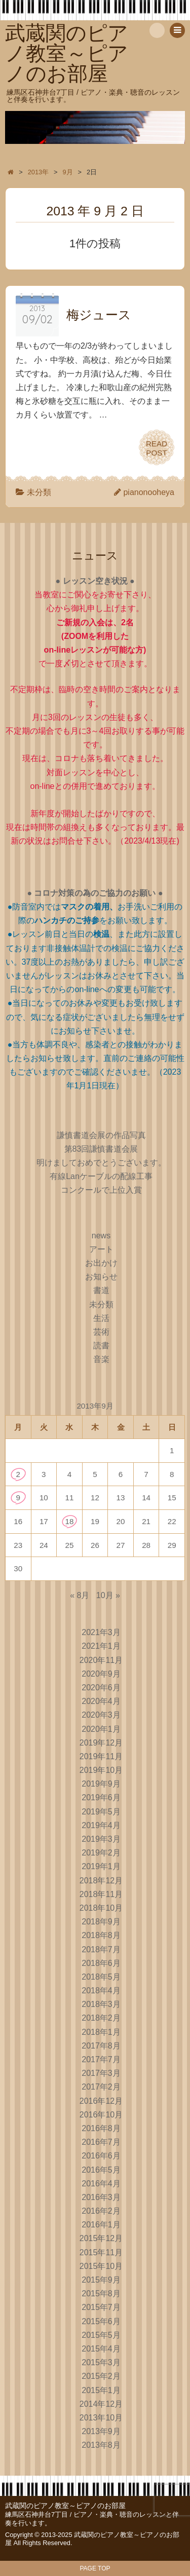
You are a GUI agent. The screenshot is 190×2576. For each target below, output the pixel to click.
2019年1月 (101, 1866)
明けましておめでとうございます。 (101, 1162)
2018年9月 (101, 1921)
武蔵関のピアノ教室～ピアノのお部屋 (65, 2506)
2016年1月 (101, 2224)
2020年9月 (101, 1674)
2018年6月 (101, 1963)
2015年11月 (101, 2252)
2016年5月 (101, 2170)
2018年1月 (101, 2032)
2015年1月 (101, 2390)
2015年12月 (101, 2238)
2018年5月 (101, 1977)
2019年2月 (101, 1852)
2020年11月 (101, 1660)
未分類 (39, 492)
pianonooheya (148, 492)
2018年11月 (101, 1894)
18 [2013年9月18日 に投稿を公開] (69, 1521)
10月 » (108, 1595)
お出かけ (101, 1263)
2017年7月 (101, 2059)
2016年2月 (101, 2211)
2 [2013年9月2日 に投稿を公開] (18, 1474)
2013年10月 (101, 2417)
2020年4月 (101, 1701)
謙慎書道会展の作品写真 (101, 1135)
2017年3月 (101, 2073)
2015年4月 (101, 2348)
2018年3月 (101, 2004)
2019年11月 (101, 1756)
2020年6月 (101, 1687)
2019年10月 (101, 1770)
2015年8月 (101, 2293)
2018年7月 (101, 1949)
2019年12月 (101, 1742)
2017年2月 (101, 2086)
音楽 (101, 1359)
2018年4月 (101, 1990)
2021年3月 (101, 1632)
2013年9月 (101, 2431)
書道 (101, 1290)
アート (101, 1249)
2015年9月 (101, 2280)
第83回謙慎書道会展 (101, 1149)
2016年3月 (101, 2197)
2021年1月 (101, 1646)
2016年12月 (101, 2101)
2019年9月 (101, 1783)
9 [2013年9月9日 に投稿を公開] (18, 1497)
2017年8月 (101, 2045)
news (101, 1235)
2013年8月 (101, 2445)
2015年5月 (101, 2335)
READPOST (156, 447)
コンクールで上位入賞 (101, 1190)
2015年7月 (101, 2307)
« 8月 (79, 1595)
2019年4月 (101, 1825)
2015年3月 (101, 2362)
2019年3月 (101, 1839)
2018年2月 (101, 2018)
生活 (101, 1318)
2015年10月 (101, 2266)
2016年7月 (101, 2142)
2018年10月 (101, 1908)
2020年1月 (101, 1729)
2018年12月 (101, 1880)
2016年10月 (101, 2114)
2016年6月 (101, 2155)
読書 (101, 1345)
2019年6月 (101, 1797)
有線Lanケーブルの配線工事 (101, 1176)
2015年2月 (101, 2376)
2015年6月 (101, 2321)
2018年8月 (101, 1935)
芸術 (101, 1332)
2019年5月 (101, 1811)
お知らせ (101, 1276)
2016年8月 (101, 2128)
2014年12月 (101, 2404)
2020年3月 (101, 1715)
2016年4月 (101, 2183)
